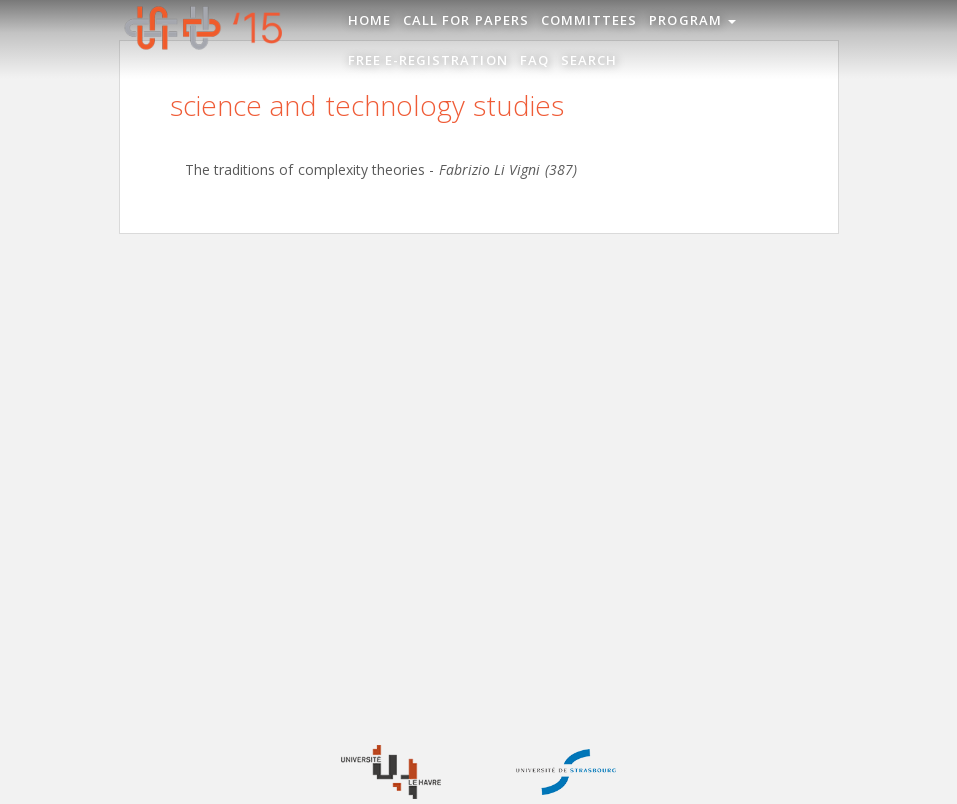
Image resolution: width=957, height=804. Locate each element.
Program (692, 20)
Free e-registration (428, 60)
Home (369, 20)
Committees (589, 20)
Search (589, 60)
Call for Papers (466, 20)
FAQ (534, 60)
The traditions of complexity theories (305, 169)
